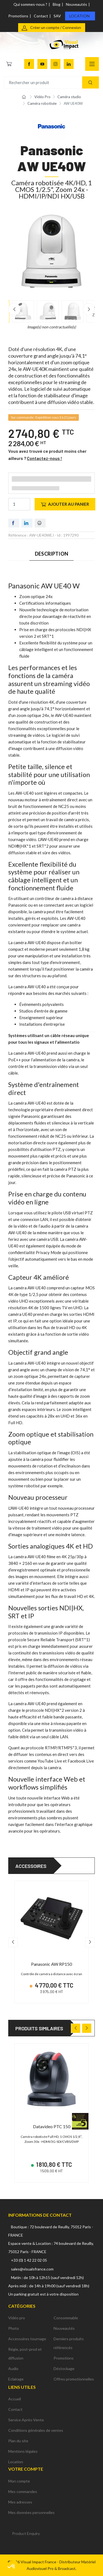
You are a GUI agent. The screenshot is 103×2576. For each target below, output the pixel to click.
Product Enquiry (26, 2533)
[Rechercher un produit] (51, 82)
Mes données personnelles (31, 2512)
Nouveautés (76, 4)
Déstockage (64, 2368)
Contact (41, 16)
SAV (57, 16)
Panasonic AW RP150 (51, 1964)
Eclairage (16, 2379)
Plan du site (18, 2440)
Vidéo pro (16, 2317)
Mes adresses (20, 2502)
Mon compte (19, 2481)
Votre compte (25, 2468)
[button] (11, 2566)
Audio (13, 2368)
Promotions (18, 16)
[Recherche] (90, 82)
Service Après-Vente (26, 2419)
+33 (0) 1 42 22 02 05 (29, 2260)
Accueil (14, 2398)
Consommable (66, 2317)
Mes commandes (22, 2491)
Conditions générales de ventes (35, 2430)
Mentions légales (23, 2451)
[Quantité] (19, 504)
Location (79, 16)
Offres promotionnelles (74, 2379)
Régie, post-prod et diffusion (25, 2353)
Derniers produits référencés (69, 2343)
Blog (56, 4)
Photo (13, 2328)
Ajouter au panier (65, 504)
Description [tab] (51, 554)
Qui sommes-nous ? (30, 4)
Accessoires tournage (27, 2338)
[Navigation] (92, 64)
